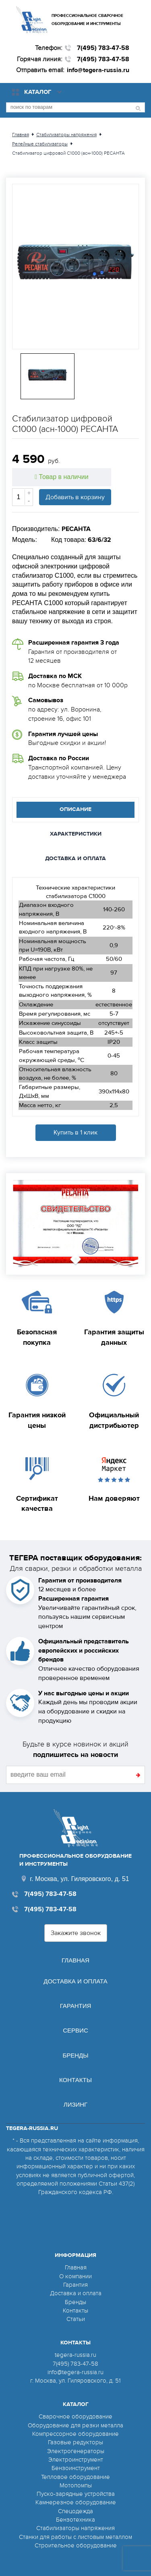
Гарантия (75, 2005)
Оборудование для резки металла (75, 2425)
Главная (75, 1960)
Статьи (75, 2319)
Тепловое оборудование (75, 2477)
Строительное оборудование (76, 2545)
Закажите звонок (76, 1933)
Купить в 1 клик (75, 1132)
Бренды (75, 2055)
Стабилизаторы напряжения (75, 2528)
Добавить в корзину (75, 497)
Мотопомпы (76, 2485)
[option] (75, 266)
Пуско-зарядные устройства (76, 2493)
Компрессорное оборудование (75, 2433)
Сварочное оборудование (75, 2416)
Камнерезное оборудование (75, 2502)
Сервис (75, 2030)
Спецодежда (75, 2511)
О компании (75, 2276)
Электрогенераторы (75, 2451)
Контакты (75, 2079)
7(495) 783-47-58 (103, 48)
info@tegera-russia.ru (98, 70)
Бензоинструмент (76, 2468)
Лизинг (75, 2104)
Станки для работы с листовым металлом (75, 2537)
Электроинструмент (75, 2459)
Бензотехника (75, 2519)
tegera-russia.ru (75, 2354)
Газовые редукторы (75, 2442)
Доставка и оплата (75, 1981)
